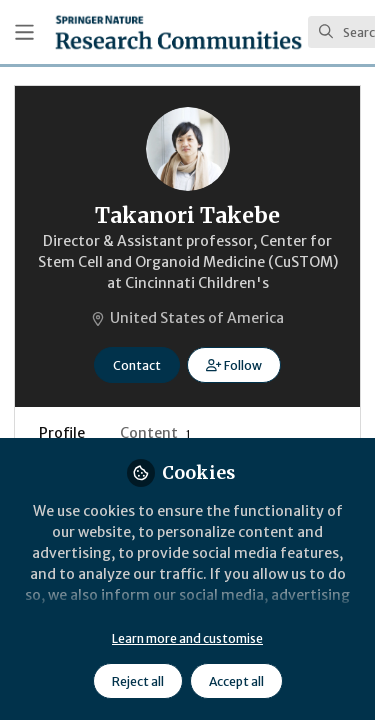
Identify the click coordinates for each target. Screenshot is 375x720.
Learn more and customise (187, 638)
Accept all (236, 681)
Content (155, 433)
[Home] (178, 32)
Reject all (138, 681)
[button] (233, 365)
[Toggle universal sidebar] (24, 32)
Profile (62, 433)
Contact (137, 365)
